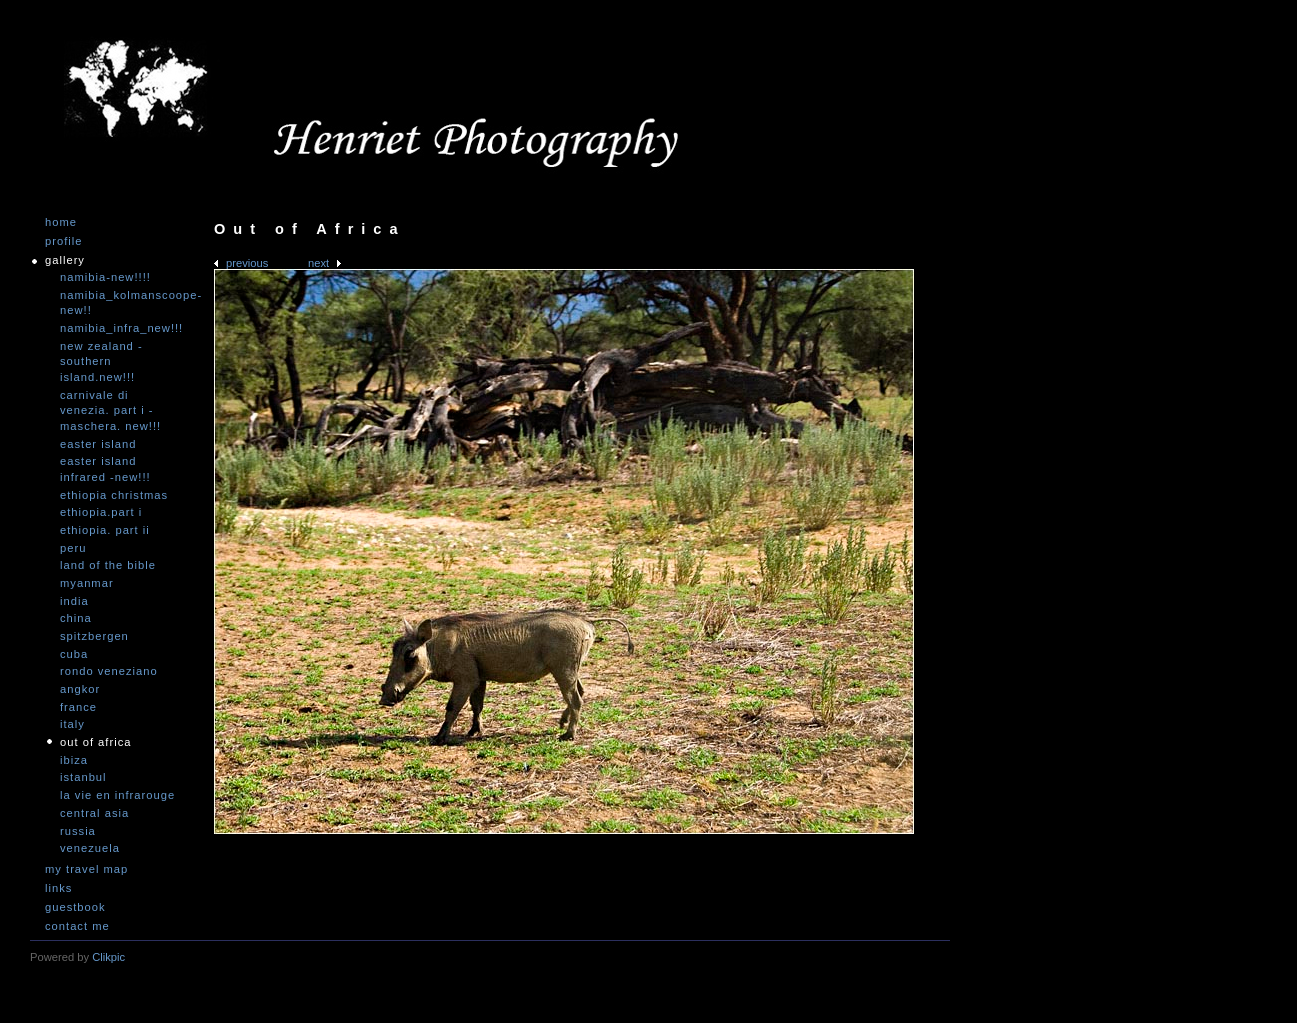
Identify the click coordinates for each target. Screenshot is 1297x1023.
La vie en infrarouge (117, 795)
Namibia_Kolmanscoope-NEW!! (120, 303)
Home (61, 222)
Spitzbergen (94, 636)
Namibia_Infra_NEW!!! (120, 328)
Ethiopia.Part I (101, 512)
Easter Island (98, 444)
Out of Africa (95, 742)
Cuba (74, 654)
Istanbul (83, 777)
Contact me (77, 926)
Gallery (65, 260)
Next (318, 263)
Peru (73, 548)
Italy (72, 724)
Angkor (80, 689)
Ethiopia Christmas (114, 495)
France (78, 707)
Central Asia (94, 813)
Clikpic (108, 957)
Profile (63, 241)
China (76, 618)
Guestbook (75, 907)
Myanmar (87, 583)
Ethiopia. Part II (105, 530)
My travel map (86, 869)
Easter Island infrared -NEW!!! (105, 469)
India (74, 601)
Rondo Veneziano (109, 671)
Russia (78, 831)
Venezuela (90, 848)
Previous (247, 263)
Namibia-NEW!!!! (105, 277)
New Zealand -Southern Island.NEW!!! (101, 361)
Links (58, 888)
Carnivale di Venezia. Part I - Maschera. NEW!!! (110, 410)
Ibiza (74, 760)
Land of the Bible (108, 565)
